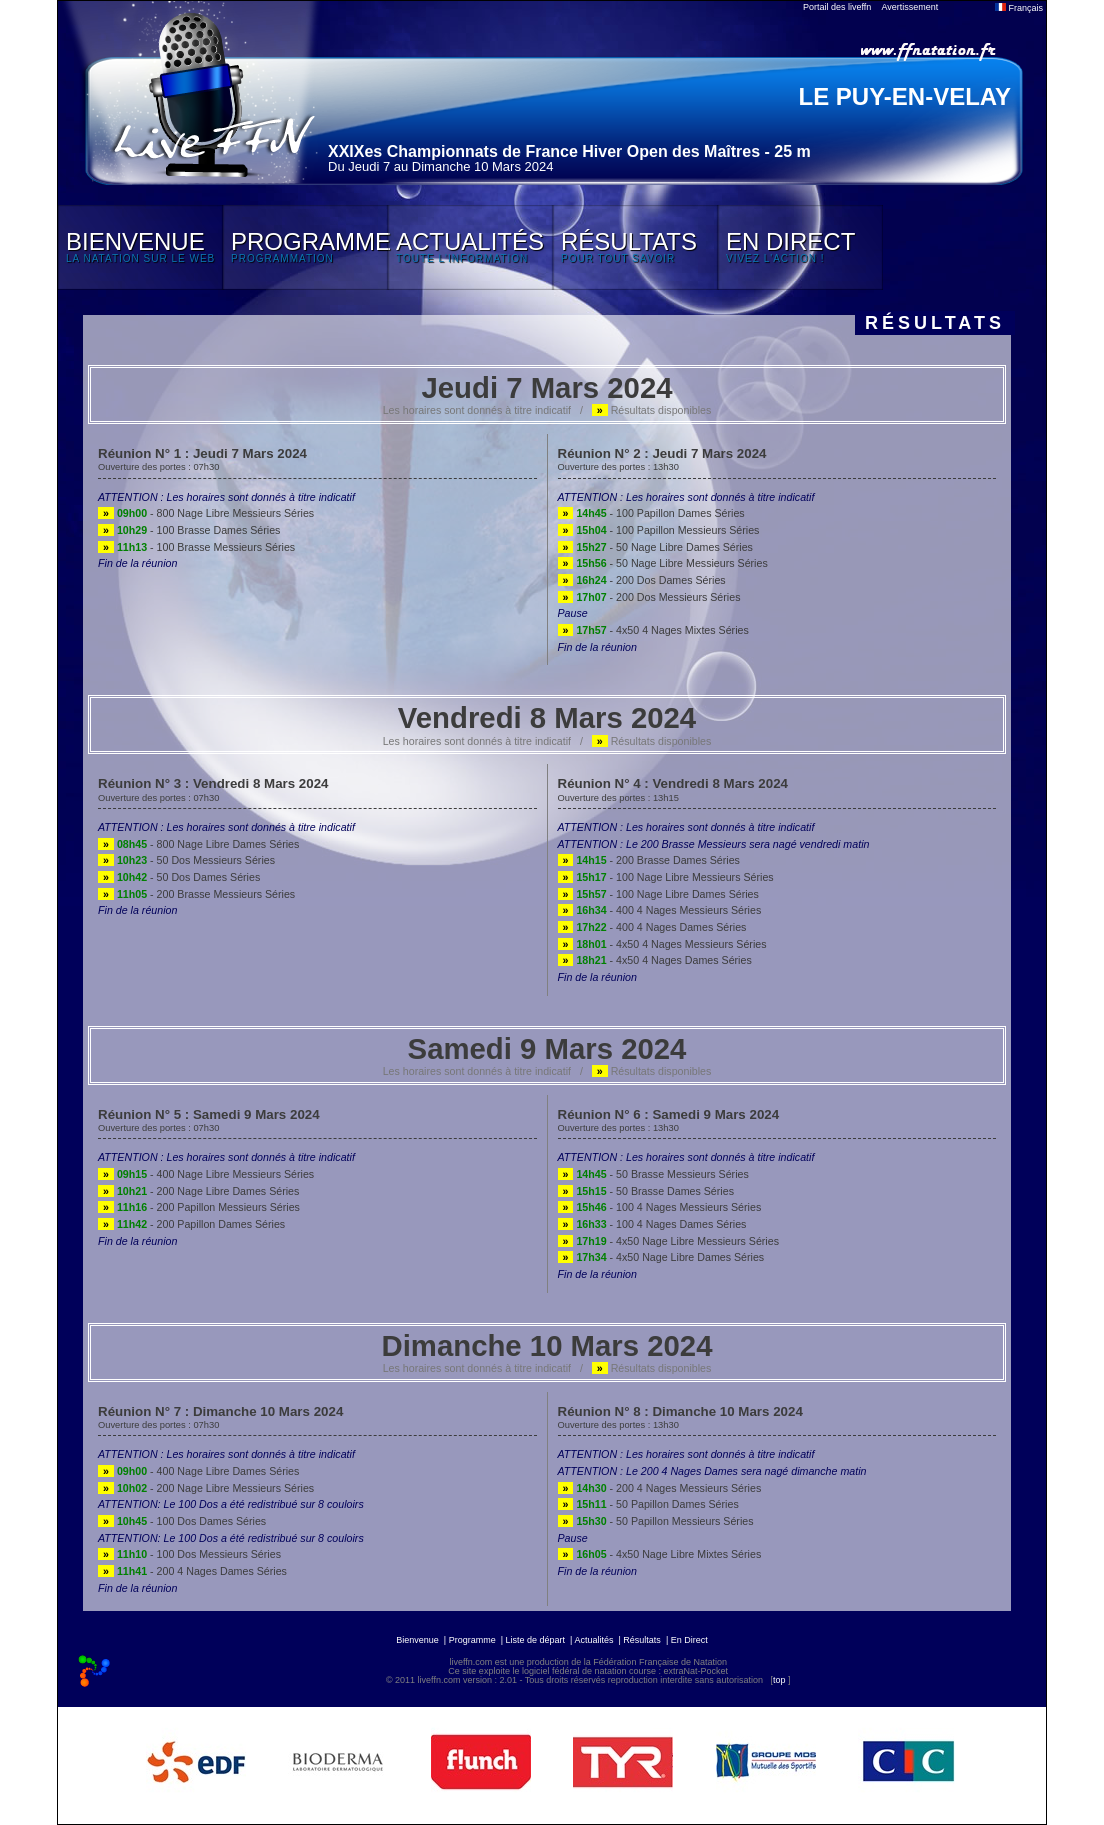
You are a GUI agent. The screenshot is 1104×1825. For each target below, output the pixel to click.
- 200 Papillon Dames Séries (191, 1224)
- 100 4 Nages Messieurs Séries (660, 1207)
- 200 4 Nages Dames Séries (192, 1571)
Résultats (642, 1640)
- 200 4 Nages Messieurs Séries (660, 1488)
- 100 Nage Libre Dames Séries (658, 894)
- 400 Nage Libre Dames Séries (198, 1471)
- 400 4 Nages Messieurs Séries (660, 910)
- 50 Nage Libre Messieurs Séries (663, 563)
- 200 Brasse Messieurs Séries (196, 894)
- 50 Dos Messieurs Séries (186, 860)
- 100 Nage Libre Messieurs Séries (666, 877)
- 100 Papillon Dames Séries (651, 513)
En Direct (689, 1640)
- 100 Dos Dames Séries (182, 1521)
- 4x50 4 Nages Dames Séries (655, 960)
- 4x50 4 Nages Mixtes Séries (653, 630)
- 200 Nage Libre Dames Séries (198, 1191)
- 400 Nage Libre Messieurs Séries (206, 1174)
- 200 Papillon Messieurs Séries (199, 1207)
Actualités (593, 1640)
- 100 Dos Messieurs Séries (189, 1554)
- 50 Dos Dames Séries (179, 877)
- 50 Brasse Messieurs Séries (653, 1174)
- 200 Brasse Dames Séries (649, 860)
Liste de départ (536, 1640)
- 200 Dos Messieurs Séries (649, 597)
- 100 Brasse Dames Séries (189, 530)
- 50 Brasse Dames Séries (646, 1191)
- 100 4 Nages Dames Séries (652, 1224)
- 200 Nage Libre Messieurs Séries (206, 1488)
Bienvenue (417, 1640)
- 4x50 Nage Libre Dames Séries (661, 1257)
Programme (472, 1640)
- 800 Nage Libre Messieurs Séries (206, 513)
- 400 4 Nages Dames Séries (652, 927)
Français (1019, 8)
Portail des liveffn (837, 7)
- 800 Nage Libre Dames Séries (198, 844)
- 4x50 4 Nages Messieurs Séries (662, 944)
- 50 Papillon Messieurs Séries (656, 1521)
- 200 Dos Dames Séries (642, 580)
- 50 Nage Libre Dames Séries (655, 547)
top (779, 1680)
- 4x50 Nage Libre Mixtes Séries (660, 1554)
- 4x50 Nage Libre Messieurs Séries (668, 1241)
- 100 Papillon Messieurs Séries (659, 530)
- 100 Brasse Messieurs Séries (196, 547)
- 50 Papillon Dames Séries (648, 1504)
